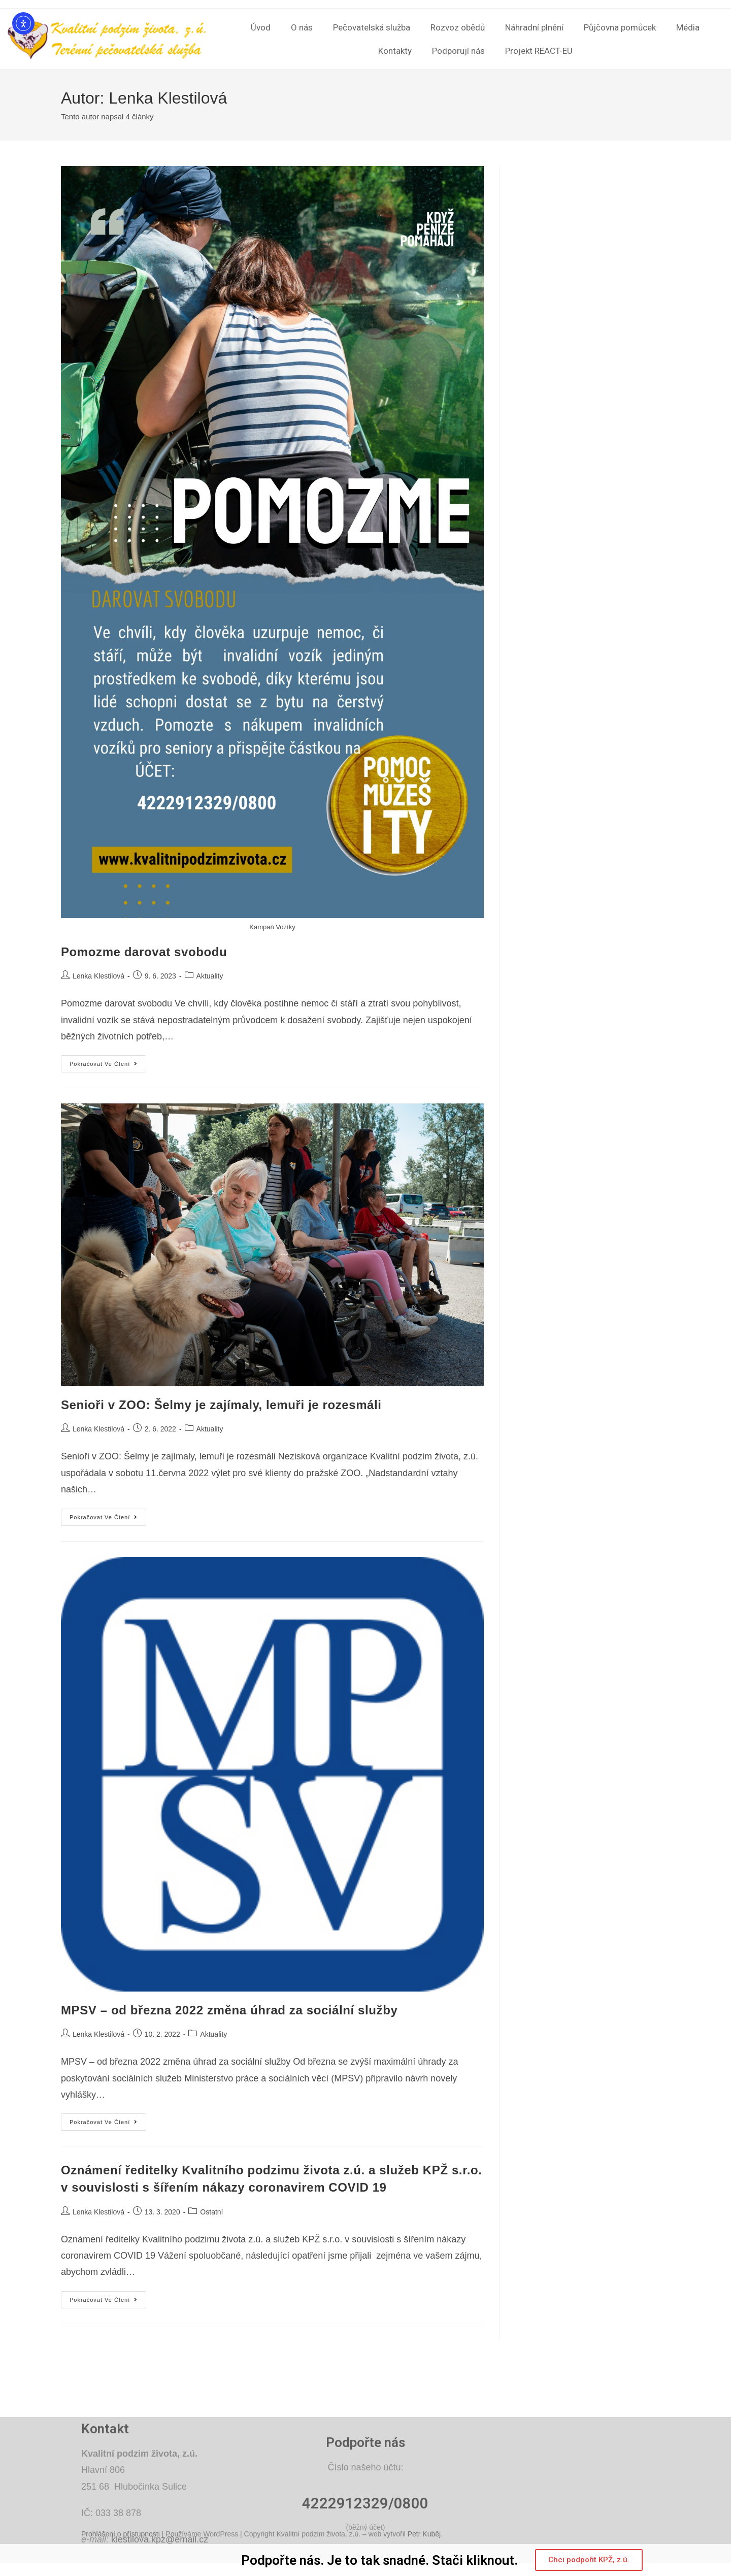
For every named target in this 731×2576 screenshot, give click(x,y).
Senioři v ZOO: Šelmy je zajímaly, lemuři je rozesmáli (221, 1405)
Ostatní (211, 2212)
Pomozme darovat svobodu (144, 952)
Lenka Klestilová (98, 976)
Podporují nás (458, 51)
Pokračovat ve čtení (108, 1061)
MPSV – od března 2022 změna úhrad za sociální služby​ (229, 2010)
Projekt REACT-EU (539, 51)
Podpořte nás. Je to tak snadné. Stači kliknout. (379, 2560)
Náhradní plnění (534, 27)
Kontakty (395, 51)
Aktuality (209, 976)
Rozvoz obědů (457, 27)
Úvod (261, 27)
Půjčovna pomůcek (620, 27)
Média (688, 27)
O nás (302, 27)
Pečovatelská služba (371, 27)
